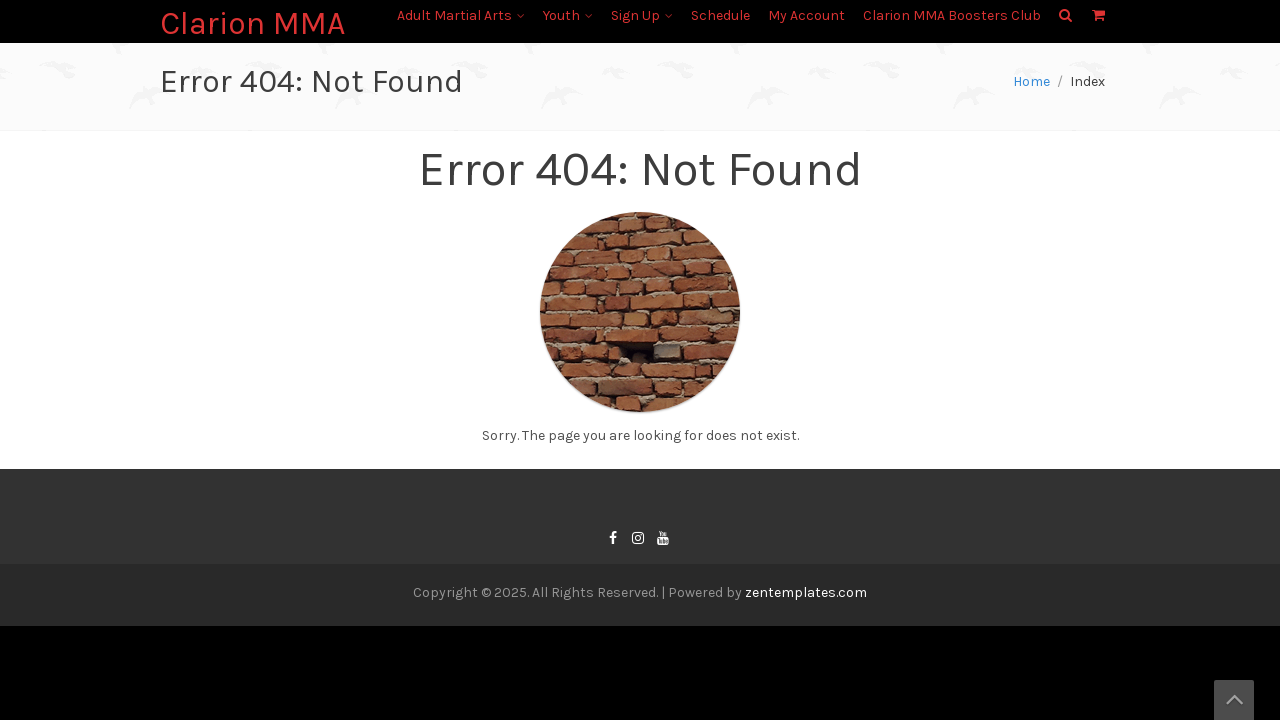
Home (1031, 81)
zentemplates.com (806, 592)
